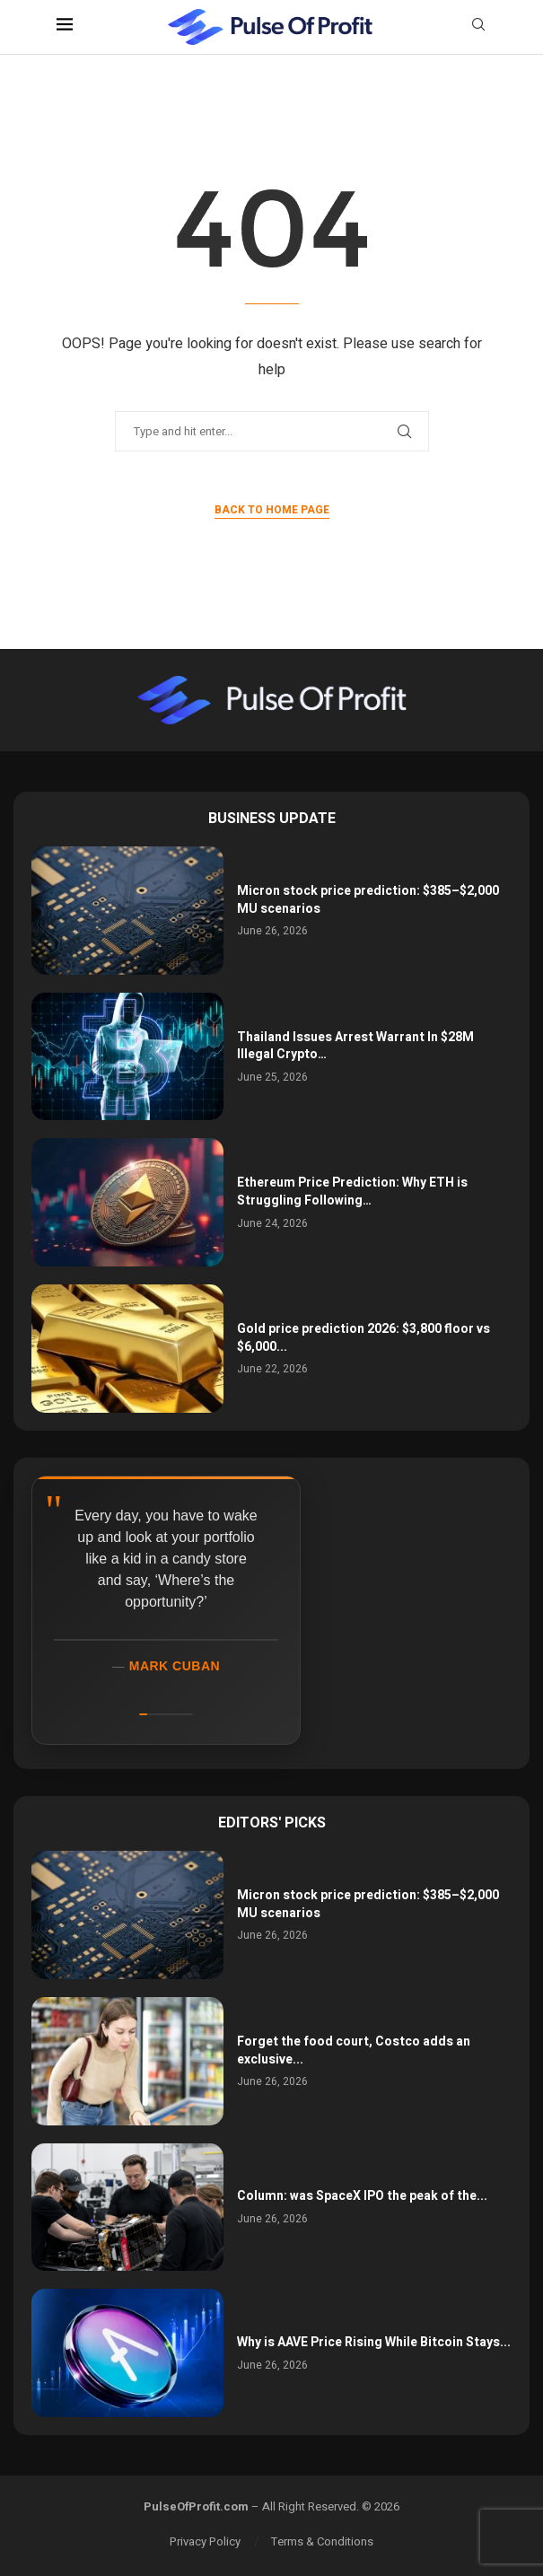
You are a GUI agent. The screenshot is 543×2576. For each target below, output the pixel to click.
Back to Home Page (272, 510)
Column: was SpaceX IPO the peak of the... (362, 2195)
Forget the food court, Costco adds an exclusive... (353, 2050)
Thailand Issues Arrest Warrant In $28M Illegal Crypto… (355, 1046)
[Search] (478, 27)
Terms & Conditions (322, 2541)
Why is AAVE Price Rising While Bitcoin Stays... (374, 2342)
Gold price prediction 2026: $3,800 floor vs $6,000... (363, 1337)
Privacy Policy (205, 2541)
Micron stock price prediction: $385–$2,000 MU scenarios (368, 899)
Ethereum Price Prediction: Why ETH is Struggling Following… (352, 1191)
